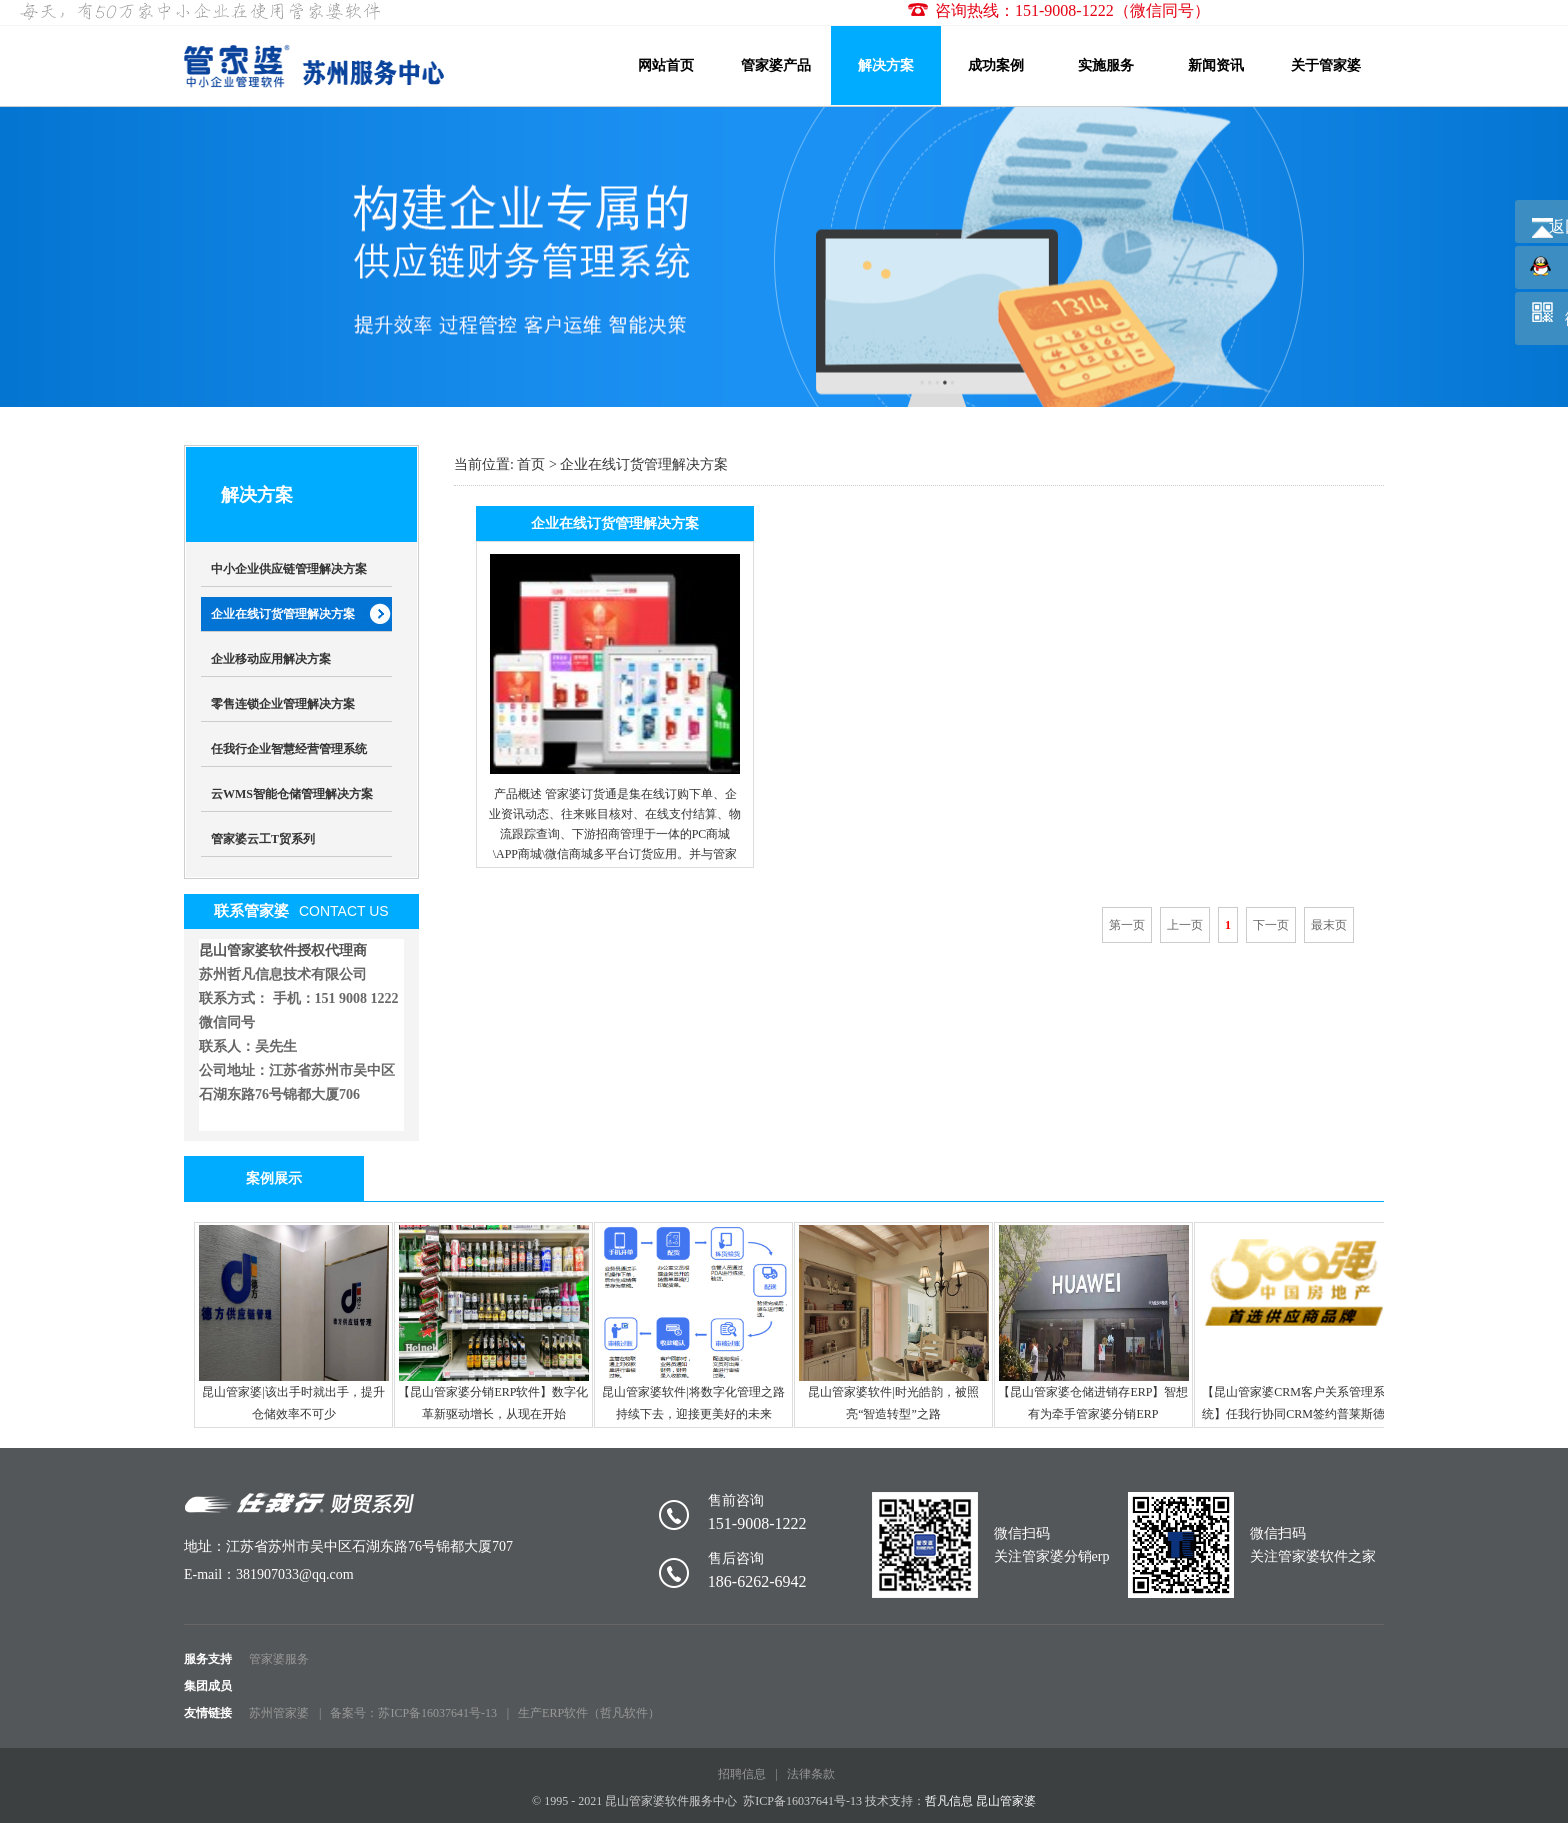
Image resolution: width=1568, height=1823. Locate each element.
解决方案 (886, 65)
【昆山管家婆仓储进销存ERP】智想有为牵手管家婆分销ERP (1093, 1323)
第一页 (1127, 925)
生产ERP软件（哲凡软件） (589, 1713)
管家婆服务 (279, 1659)
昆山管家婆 (1006, 1801)
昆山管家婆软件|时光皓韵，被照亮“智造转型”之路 (894, 1323)
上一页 (1185, 925)
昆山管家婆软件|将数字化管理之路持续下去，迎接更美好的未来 (694, 1323)
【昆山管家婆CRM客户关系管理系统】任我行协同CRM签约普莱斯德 (1294, 1323)
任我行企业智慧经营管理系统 (289, 749)
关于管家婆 (1326, 65)
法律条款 (811, 1774)
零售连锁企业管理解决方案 (283, 704)
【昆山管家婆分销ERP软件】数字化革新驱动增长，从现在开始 (493, 1323)
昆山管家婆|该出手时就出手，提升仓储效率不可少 (294, 1323)
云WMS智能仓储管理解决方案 (292, 794)
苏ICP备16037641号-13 (802, 1801)
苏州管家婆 (279, 1713)
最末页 (1329, 925)
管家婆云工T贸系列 (263, 839)
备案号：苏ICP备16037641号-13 (413, 1713)
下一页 (1271, 925)
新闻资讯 (1216, 65)
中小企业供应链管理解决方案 (289, 569)
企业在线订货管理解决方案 (283, 614)
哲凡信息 (949, 1801)
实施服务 (1106, 65)
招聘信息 (742, 1774)
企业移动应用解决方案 (271, 659)
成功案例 (996, 65)
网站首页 (666, 65)
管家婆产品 (776, 65)
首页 (531, 464)
